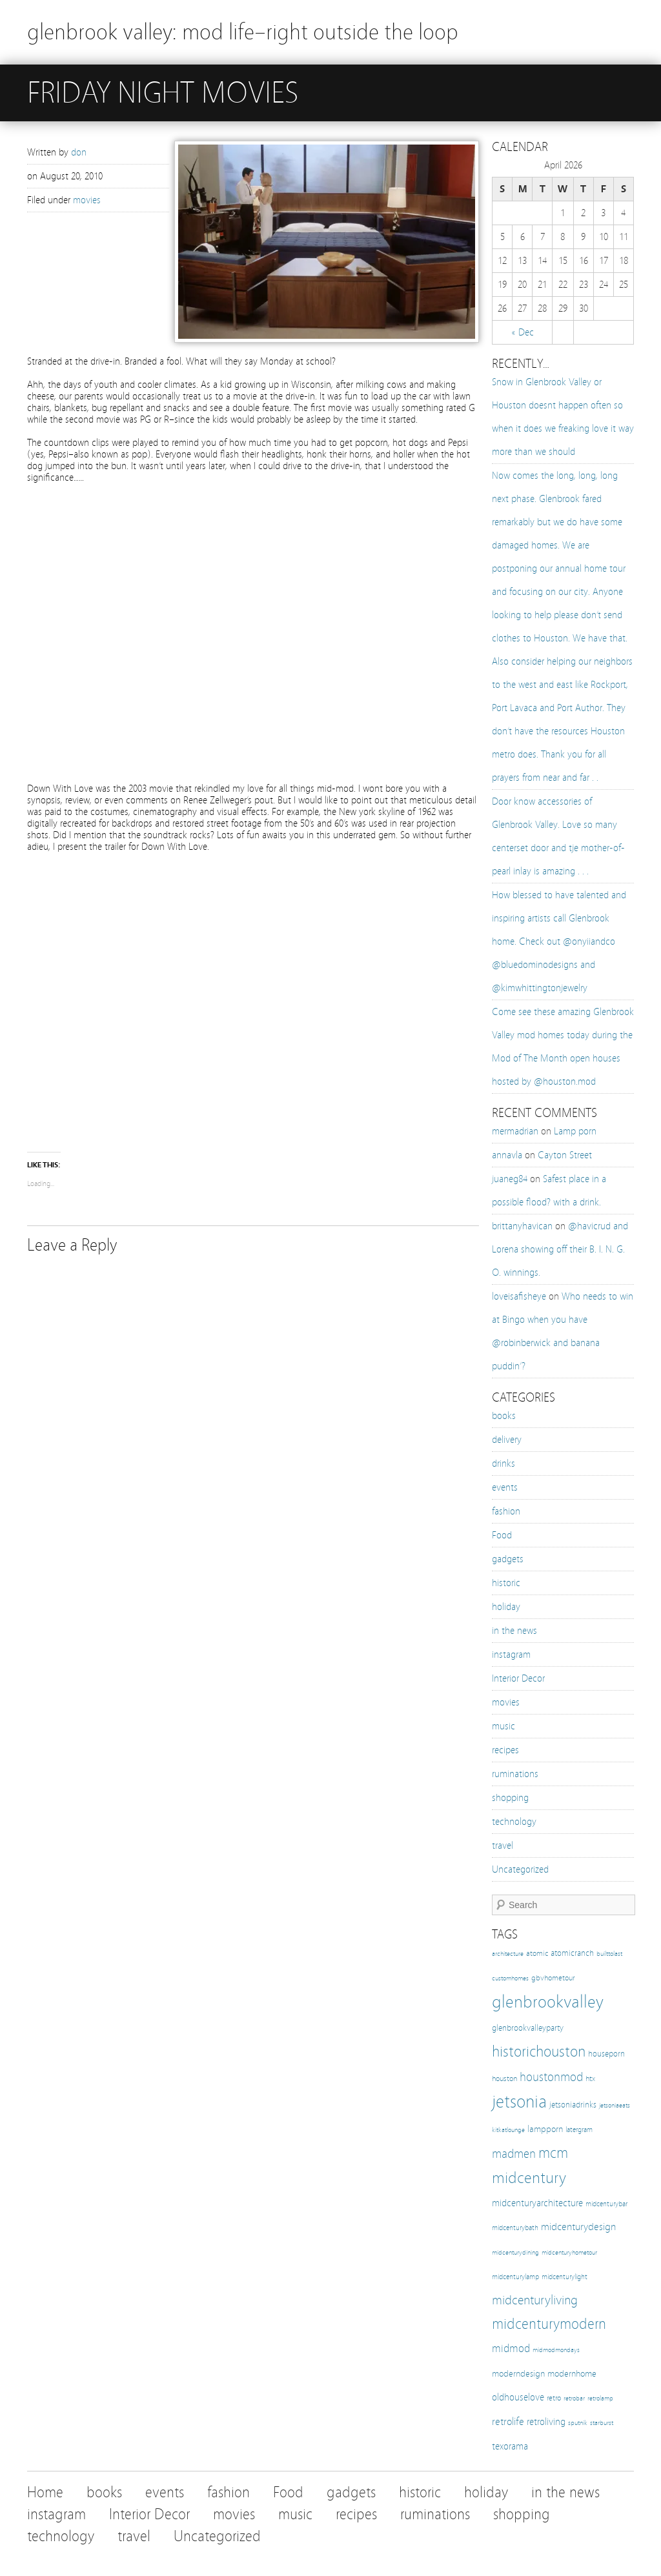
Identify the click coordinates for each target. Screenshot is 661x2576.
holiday (506, 1607)
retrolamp (600, 2398)
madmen (514, 2154)
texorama (510, 2446)
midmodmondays (556, 2350)
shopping (510, 1798)
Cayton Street (565, 1155)
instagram (511, 1654)
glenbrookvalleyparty (528, 2028)
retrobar (574, 2398)
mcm (553, 2153)
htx (590, 2078)
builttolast (609, 1954)
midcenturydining (515, 2253)
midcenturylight (564, 2277)
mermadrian (515, 1131)
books (504, 1416)
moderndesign (518, 2373)
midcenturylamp (515, 2276)
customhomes (510, 1978)
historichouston (538, 2051)
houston (504, 2078)
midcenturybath (515, 2228)
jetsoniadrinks (572, 2105)
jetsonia (519, 2101)
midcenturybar (606, 2203)
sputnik (577, 2423)
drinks (503, 1463)
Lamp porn (575, 1131)
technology (514, 1821)
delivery (507, 1439)
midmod (511, 2348)
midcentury (529, 2178)
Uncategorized (520, 1869)
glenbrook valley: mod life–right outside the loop (242, 32)
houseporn (606, 2054)
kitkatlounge (508, 2130)
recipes (505, 1750)
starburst (601, 2423)
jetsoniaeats (614, 2105)
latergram (579, 2129)
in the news (514, 1630)
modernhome (571, 2373)
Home (45, 2492)
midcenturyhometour (569, 2252)
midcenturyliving (535, 2300)
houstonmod (551, 2077)
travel (502, 1845)
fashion (506, 1511)
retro (554, 2397)
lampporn (545, 2129)
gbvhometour (553, 1977)
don (78, 152)
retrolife (508, 2421)
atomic (537, 1953)
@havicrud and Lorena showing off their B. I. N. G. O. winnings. (560, 1249)
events (505, 1487)
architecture (508, 1954)
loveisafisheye (519, 1296)
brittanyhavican (522, 1226)
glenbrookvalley (548, 2001)
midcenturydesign (578, 2226)
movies (87, 200)
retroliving (546, 2422)
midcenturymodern (549, 2324)
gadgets (508, 1559)
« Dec (522, 332)
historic (506, 1583)
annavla (507, 1155)
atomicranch (572, 1952)
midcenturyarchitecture (537, 2203)
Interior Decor (518, 1678)
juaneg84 (509, 1179)
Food (502, 1535)
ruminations (515, 1774)
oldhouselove (518, 2397)
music (503, 1726)
